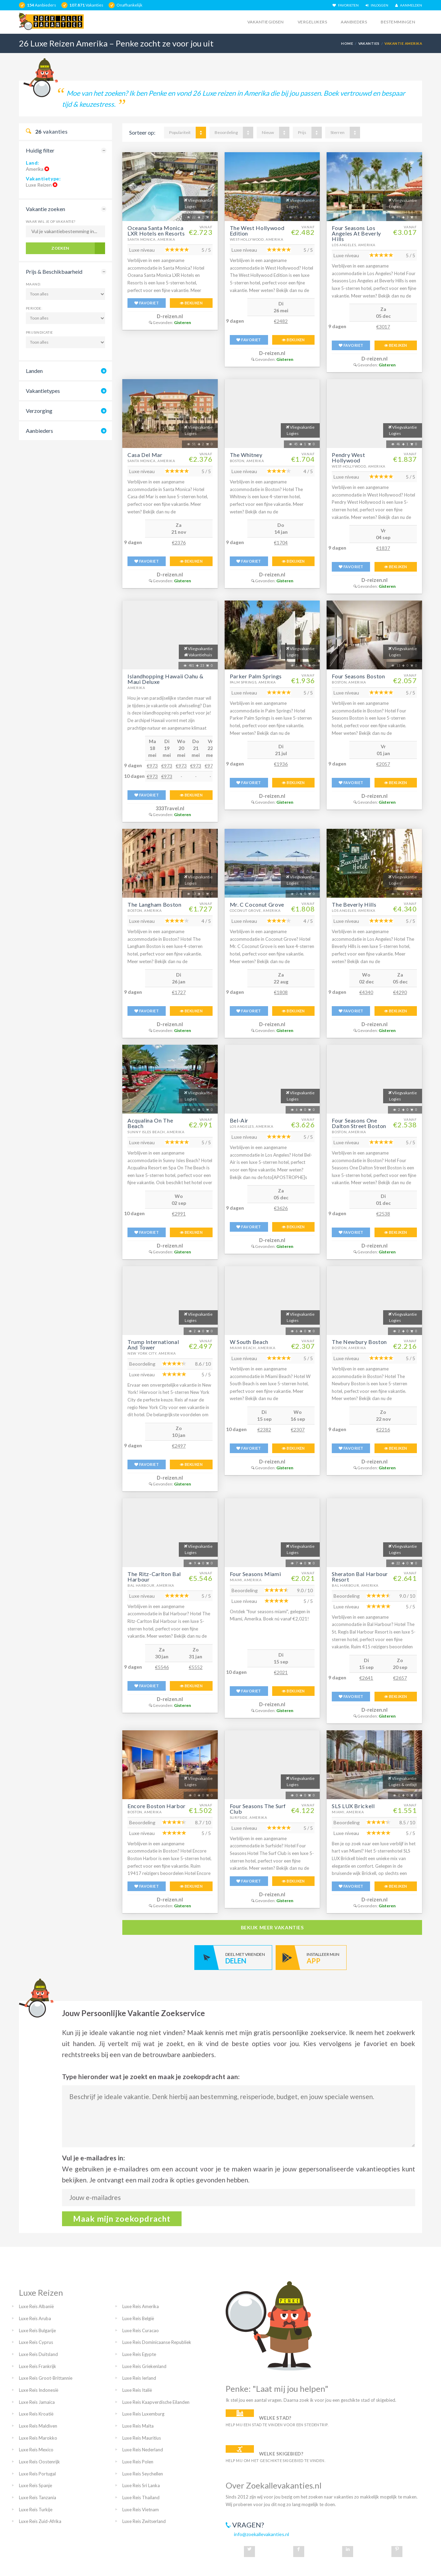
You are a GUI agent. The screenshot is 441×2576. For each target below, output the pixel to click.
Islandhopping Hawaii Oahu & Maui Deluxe (165, 679)
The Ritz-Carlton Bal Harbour (154, 1577)
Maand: (33, 284)
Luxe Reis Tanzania (37, 2497)
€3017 (383, 327)
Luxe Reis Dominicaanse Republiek (156, 2342)
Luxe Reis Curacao (140, 2330)
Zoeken (60, 248)
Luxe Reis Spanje (35, 2485)
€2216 (383, 1429)
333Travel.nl (170, 808)
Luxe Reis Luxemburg (143, 2414)
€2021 (281, 1672)
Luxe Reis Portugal (37, 2473)
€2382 (264, 1429)
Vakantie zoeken (45, 209)
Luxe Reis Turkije (35, 2509)
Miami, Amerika (246, 1580)
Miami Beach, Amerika (253, 1348)
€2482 (281, 321)
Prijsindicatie (39, 332)
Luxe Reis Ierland (139, 2378)
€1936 (281, 764)
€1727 (179, 992)
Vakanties (369, 43)
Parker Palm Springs (256, 676)
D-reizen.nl (170, 316)
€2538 (383, 1214)
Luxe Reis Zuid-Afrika (40, 2521)
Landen (34, 370)
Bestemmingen (398, 21)
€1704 (281, 542)
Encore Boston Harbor (156, 1806)
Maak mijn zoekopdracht (122, 2218)
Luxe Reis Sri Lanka (141, 2485)
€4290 (400, 992)
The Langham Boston (154, 904)
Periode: (34, 308)
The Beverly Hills (354, 904)
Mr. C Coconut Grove (257, 904)
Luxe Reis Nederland (142, 2449)
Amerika (136, 688)
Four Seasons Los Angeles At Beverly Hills (356, 233)
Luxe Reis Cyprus (36, 2342)
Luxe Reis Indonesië (38, 2390)
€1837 (383, 548)
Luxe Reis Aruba (35, 2318)
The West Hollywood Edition (257, 231)
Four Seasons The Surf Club (258, 1809)
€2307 (298, 1429)
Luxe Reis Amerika (140, 2306)
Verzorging (39, 410)
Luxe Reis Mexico (36, 2449)
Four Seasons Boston (358, 676)
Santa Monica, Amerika (151, 239)
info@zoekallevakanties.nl (261, 2534)
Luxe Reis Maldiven (38, 2426)
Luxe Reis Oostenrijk (39, 2461)
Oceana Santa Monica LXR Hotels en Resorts (156, 231)
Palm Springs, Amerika (253, 682)
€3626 (281, 1208)
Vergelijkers (312, 21)
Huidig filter (40, 150)
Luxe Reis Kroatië (36, 2414)
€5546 (162, 1667)
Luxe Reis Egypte (139, 2354)
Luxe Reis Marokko (38, 2438)
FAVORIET (146, 303)
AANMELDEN (408, 5)
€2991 (179, 1214)
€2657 (400, 1678)
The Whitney (246, 454)
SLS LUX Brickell (353, 1806)
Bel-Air (239, 1120)
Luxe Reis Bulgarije (37, 2330)
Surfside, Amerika (248, 1817)
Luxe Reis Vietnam (140, 2509)
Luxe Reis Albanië (36, 2306)
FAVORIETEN (345, 5)
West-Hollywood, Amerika (257, 239)
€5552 (196, 1667)
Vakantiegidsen (265, 21)
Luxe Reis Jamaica (37, 2402)
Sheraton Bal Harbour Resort (360, 1577)
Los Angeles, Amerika (354, 245)
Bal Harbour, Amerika (150, 1585)
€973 (152, 766)
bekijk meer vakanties (272, 1927)
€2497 (179, 1446)
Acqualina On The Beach (150, 1123)
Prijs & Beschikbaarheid (54, 271)
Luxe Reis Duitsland (38, 2354)
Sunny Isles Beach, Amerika (156, 1132)
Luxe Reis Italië (137, 2390)
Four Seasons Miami (255, 1574)
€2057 (383, 764)
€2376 (179, 542)
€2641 (366, 1678)
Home (347, 43)
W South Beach (249, 1341)
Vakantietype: (43, 178)
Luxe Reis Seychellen (142, 2473)
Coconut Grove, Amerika (255, 910)
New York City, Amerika (151, 1353)
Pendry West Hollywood (348, 457)
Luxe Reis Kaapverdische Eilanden (155, 2402)
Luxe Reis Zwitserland (144, 2521)
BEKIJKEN (191, 303)
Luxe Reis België (138, 2318)
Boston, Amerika (247, 461)
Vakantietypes (43, 390)
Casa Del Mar (145, 454)
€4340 (366, 992)
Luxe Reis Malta (138, 2426)
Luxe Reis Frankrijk (37, 2366)
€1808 (281, 992)
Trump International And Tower (153, 1344)
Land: (32, 163)
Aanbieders (354, 21)
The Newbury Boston (359, 1341)
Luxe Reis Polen (137, 2461)
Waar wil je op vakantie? (50, 221)
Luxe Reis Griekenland (144, 2366)
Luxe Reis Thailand (141, 2497)
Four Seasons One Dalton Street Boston (359, 1123)
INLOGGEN (377, 5)
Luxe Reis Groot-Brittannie (45, 2378)
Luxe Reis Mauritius (141, 2438)
